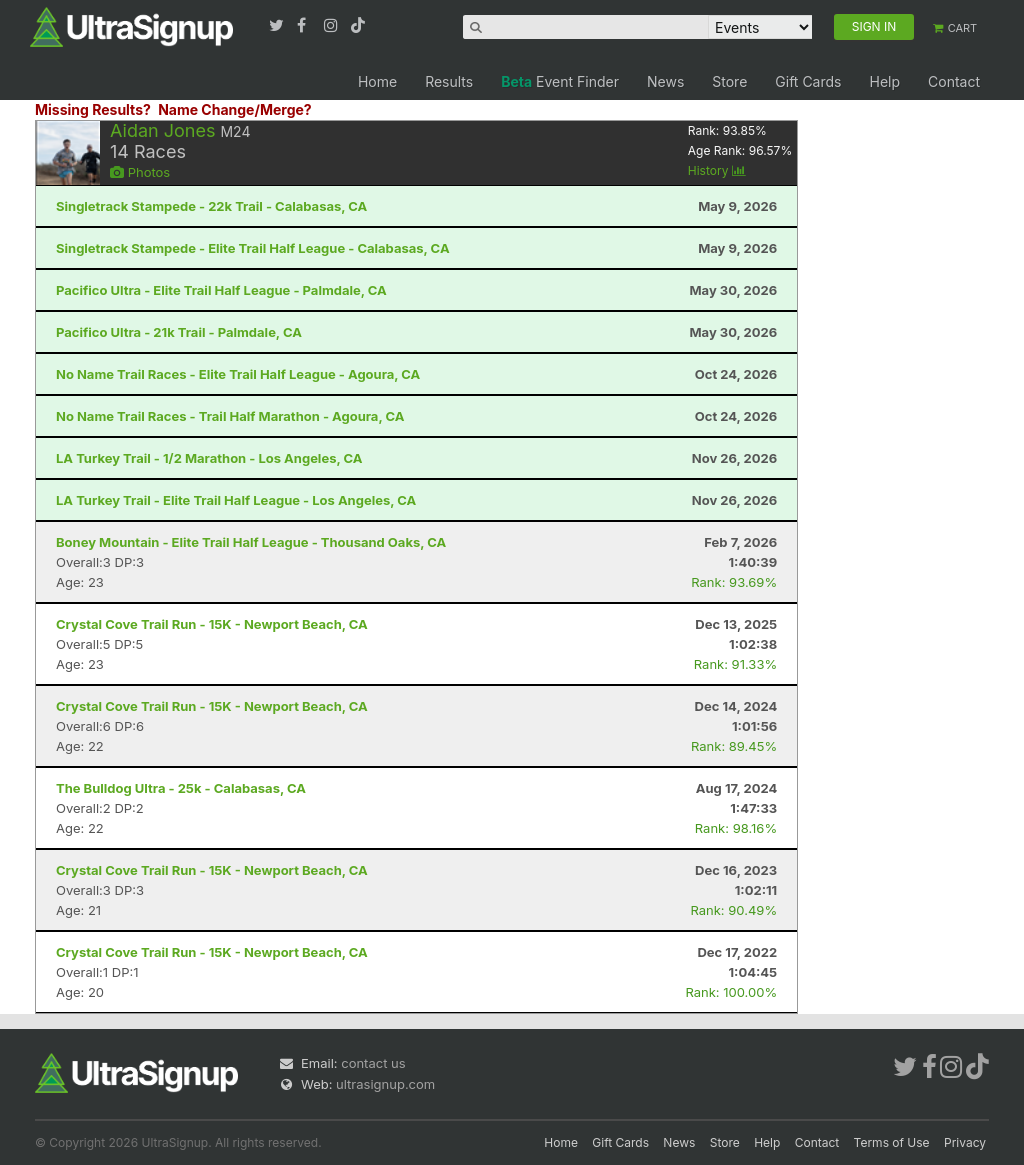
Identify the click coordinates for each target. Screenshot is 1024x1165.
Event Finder (560, 81)
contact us (373, 1063)
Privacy (965, 1142)
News (665, 81)
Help (884, 81)
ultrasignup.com (385, 1084)
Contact (954, 81)
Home (377, 81)
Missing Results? (93, 109)
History (717, 170)
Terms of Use (892, 1142)
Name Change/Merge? (235, 109)
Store (729, 81)
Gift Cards (808, 81)
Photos (140, 172)
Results (449, 81)
